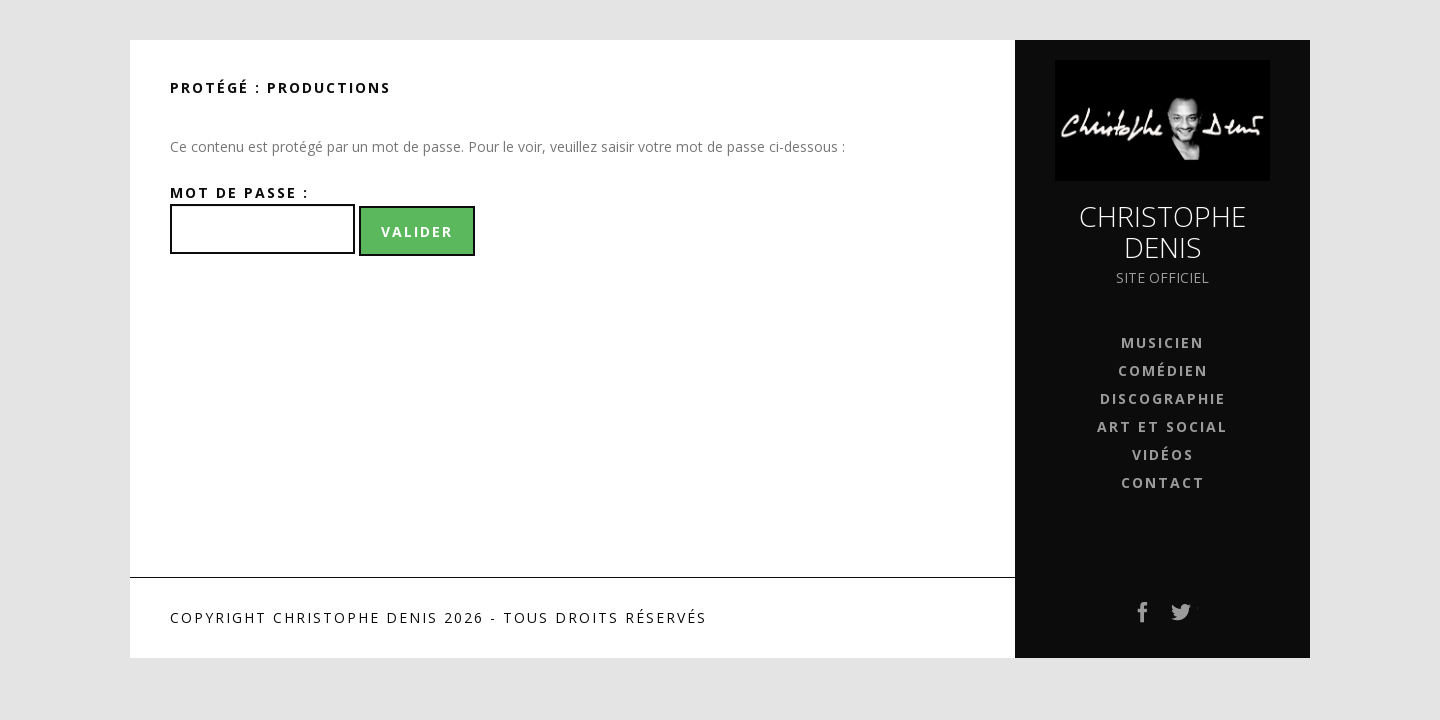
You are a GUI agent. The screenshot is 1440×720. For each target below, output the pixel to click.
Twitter (1182, 618)
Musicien (1162, 342)
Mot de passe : (262, 218)
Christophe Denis (1162, 231)
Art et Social (1162, 426)
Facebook (1144, 618)
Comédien (1163, 370)
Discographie (1163, 398)
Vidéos (1163, 454)
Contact (1163, 482)
